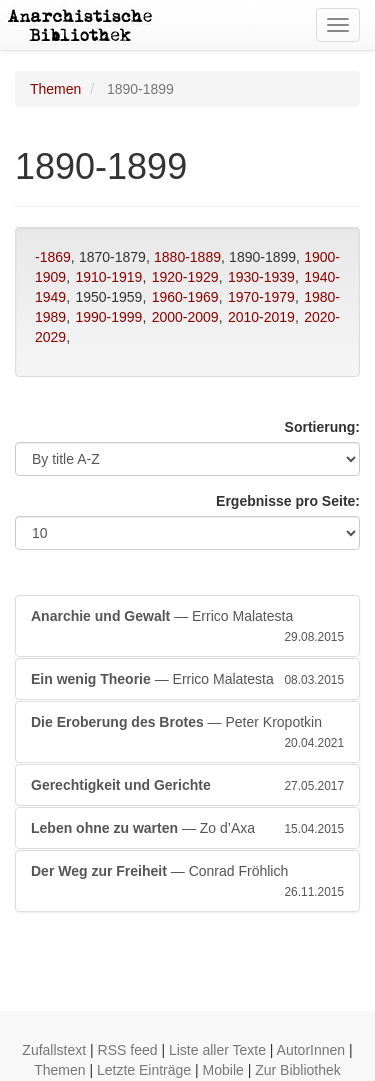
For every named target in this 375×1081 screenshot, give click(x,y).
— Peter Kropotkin (187, 733)
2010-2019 (261, 317)
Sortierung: (322, 427)
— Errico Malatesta (187, 627)
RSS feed (128, 1050)
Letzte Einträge (144, 1070)
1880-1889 (187, 257)
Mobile (223, 1070)
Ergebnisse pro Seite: (288, 501)
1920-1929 (185, 277)
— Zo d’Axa (187, 828)
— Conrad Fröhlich (187, 882)
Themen (55, 89)
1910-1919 (108, 277)
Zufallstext (54, 1050)
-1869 (53, 257)
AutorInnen (311, 1050)
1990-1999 (108, 317)
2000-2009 (185, 317)
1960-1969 (185, 297)
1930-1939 (261, 277)
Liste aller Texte (217, 1050)
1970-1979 (261, 297)
